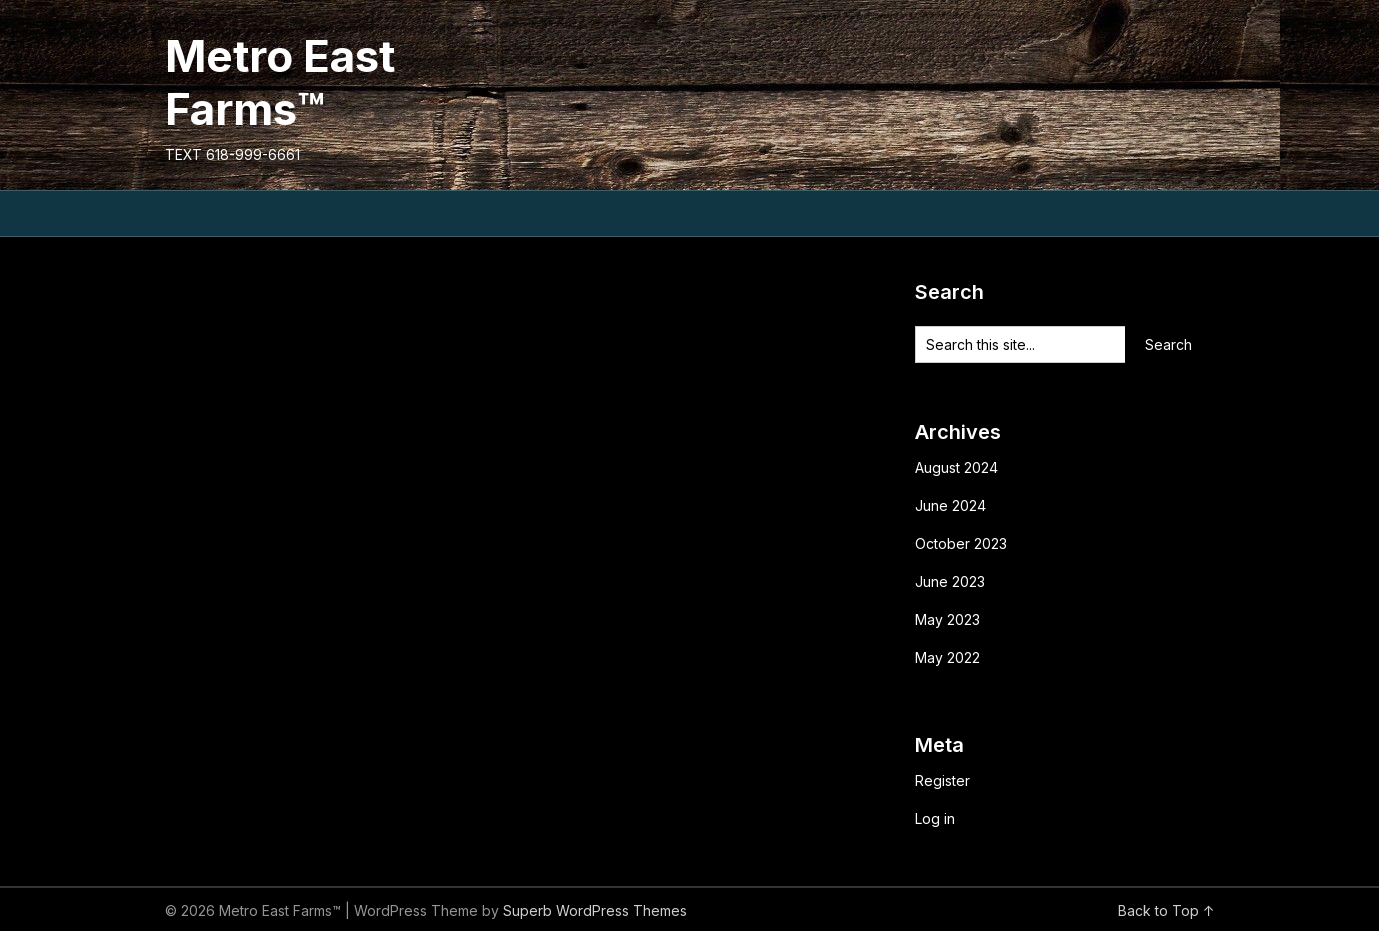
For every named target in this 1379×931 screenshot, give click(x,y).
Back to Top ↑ (1166, 910)
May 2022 (947, 657)
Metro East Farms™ (280, 82)
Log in (935, 818)
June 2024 (950, 505)
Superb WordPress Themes (595, 910)
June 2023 (950, 581)
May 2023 (947, 619)
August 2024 (956, 467)
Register (942, 780)
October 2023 (961, 543)
